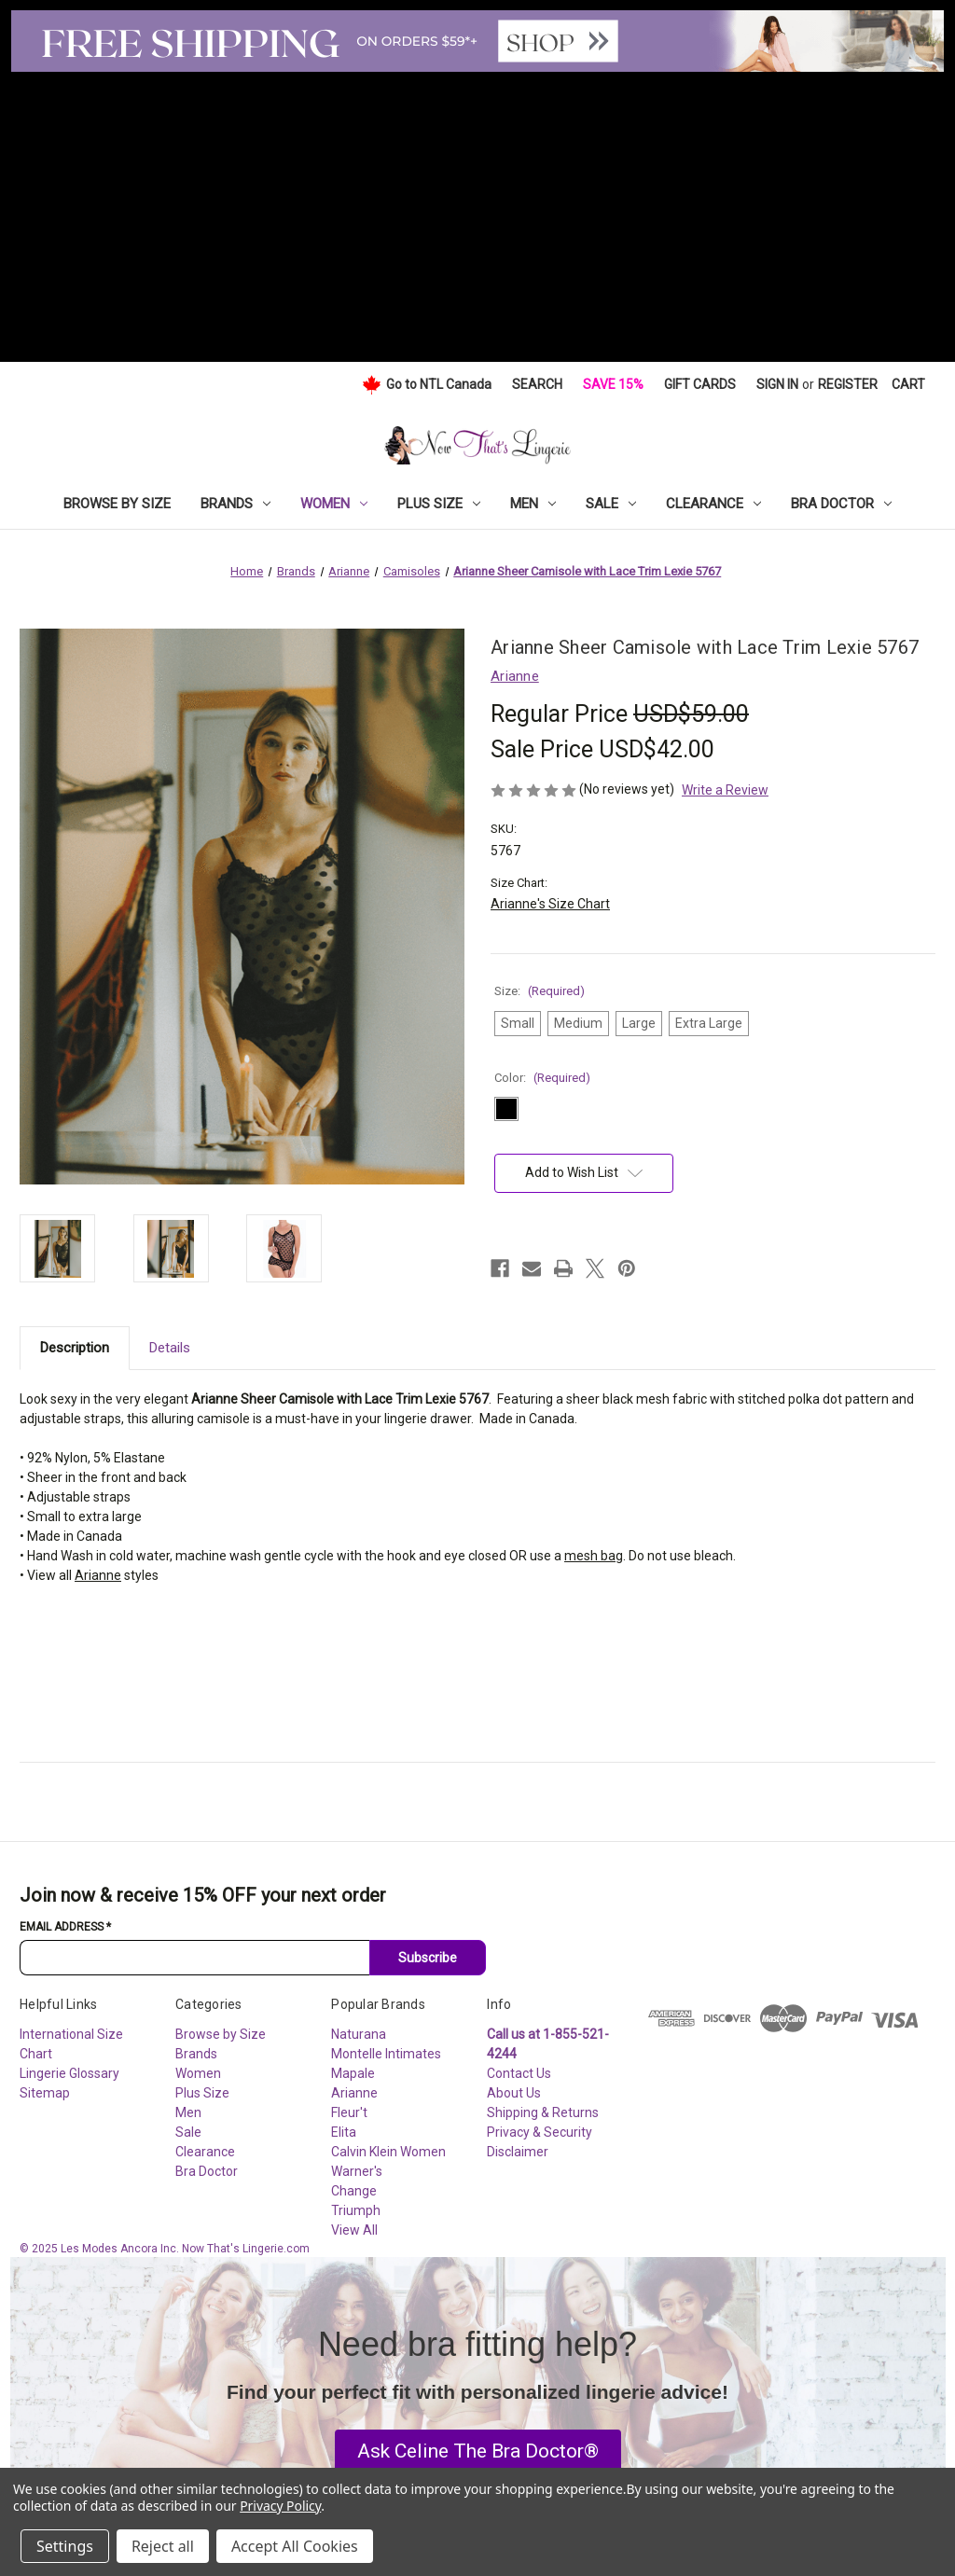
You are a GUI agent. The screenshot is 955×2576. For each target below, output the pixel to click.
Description (74, 1347)
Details (169, 1347)
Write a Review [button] (725, 789)
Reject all (162, 2546)
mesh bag (593, 1555)
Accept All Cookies (294, 2546)
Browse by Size (117, 503)
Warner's (356, 2171)
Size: (539, 991)
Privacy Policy (280, 2505)
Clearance (713, 503)
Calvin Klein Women (388, 2151)
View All (354, 2230)
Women (333, 503)
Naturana (358, 2034)
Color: (542, 1078)
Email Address (65, 1926)
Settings (64, 2546)
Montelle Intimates (386, 2053)
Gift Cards (700, 384)
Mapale (353, 2073)
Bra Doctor (841, 503)
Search (537, 384)
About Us (514, 2092)
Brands (235, 503)
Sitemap (45, 2092)
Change (354, 2190)
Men (533, 503)
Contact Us (519, 2073)
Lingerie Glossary (69, 2073)
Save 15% (613, 384)
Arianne (98, 1575)
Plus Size (438, 503)
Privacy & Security (539, 2132)
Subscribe (427, 1957)
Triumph (356, 2210)
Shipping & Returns (543, 2112)
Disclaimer (517, 2151)
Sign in (777, 384)
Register (848, 384)
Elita (343, 2132)
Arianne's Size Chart (550, 903)
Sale (611, 503)
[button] (478, 2452)
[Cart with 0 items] (908, 385)
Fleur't (349, 2112)
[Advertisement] (477, 211)
